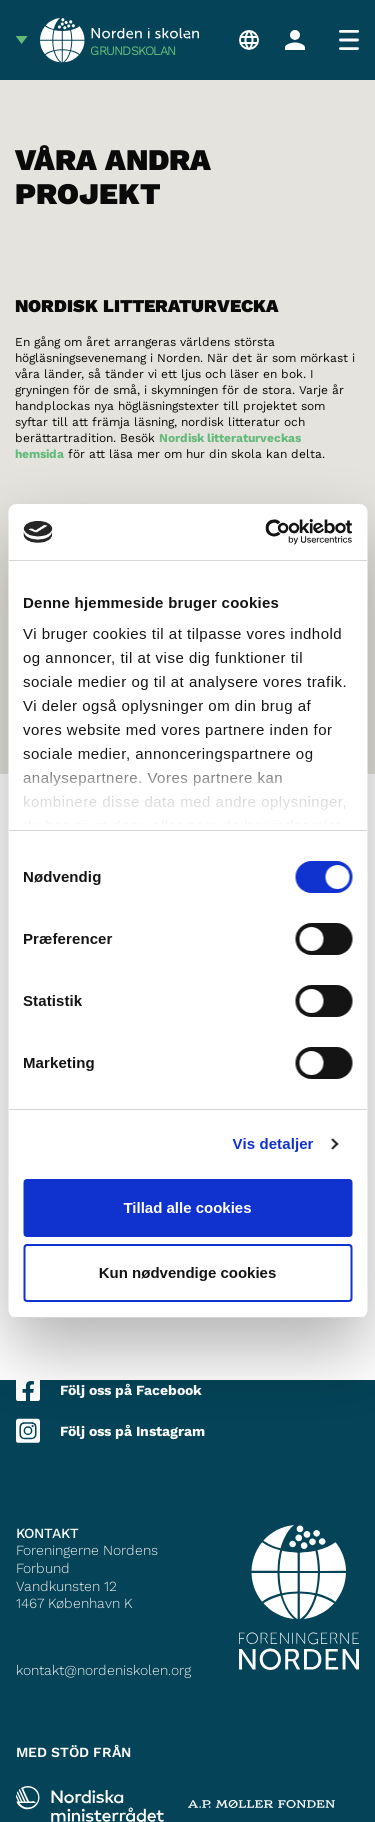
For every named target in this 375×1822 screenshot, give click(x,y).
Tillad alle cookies (187, 1207)
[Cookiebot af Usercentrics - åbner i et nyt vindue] (267, 532)
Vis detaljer (273, 1143)
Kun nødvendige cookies (188, 1272)
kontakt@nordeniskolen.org (103, 1670)
